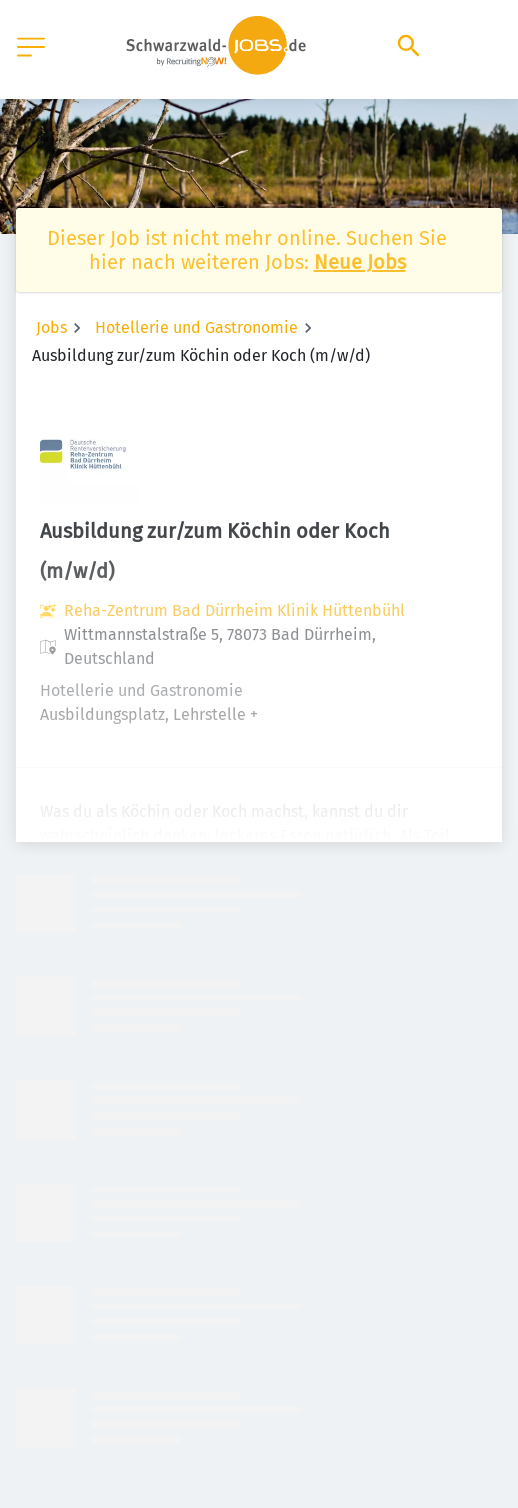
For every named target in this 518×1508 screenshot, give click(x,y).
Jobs (51, 327)
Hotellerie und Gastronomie (196, 327)
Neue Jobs (360, 262)
